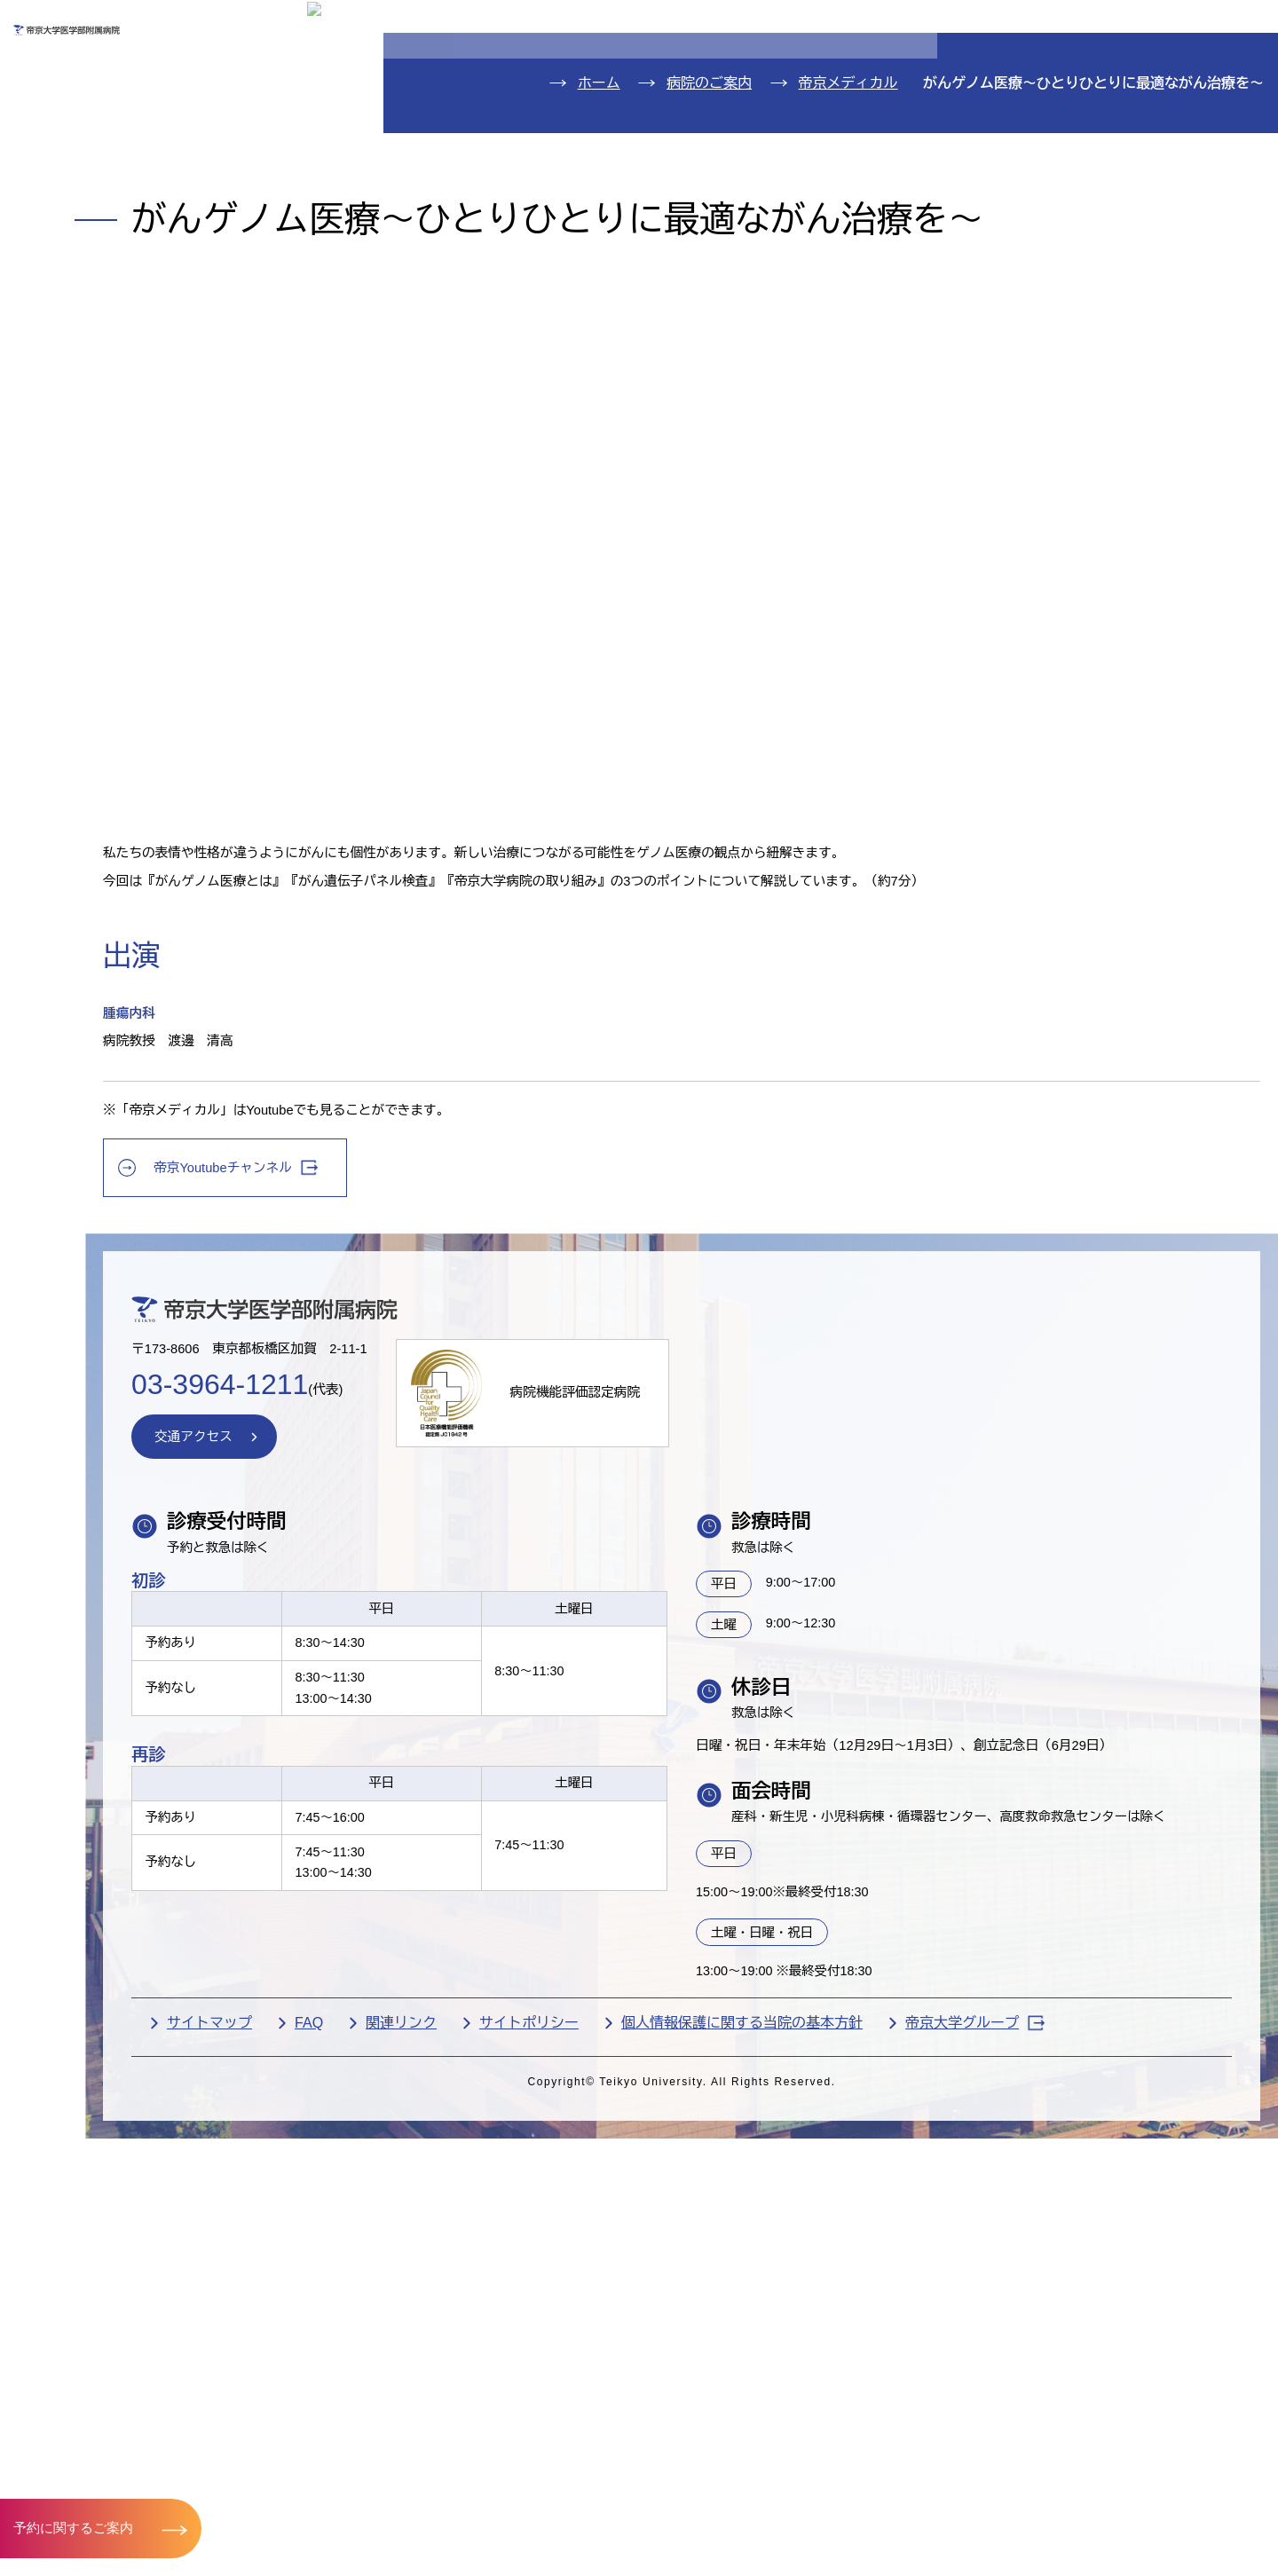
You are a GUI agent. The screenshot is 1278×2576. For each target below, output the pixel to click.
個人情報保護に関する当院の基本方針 (924, 2478)
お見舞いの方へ (709, 76)
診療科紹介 (85, 228)
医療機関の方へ (926, 76)
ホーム (599, 506)
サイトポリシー (711, 2478)
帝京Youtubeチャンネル (423, 1527)
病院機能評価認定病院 (785, 1785)
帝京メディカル (848, 506)
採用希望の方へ (1144, 76)
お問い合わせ (1007, 25)
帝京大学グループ (418, 2508)
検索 (1238, 25)
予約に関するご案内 (78, 2526)
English (1137, 25)
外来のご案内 (95, 119)
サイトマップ (391, 2478)
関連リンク (583, 2478)
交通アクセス (95, 335)
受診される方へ (491, 76)
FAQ (491, 2478)
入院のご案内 (95, 173)
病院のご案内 (95, 281)
